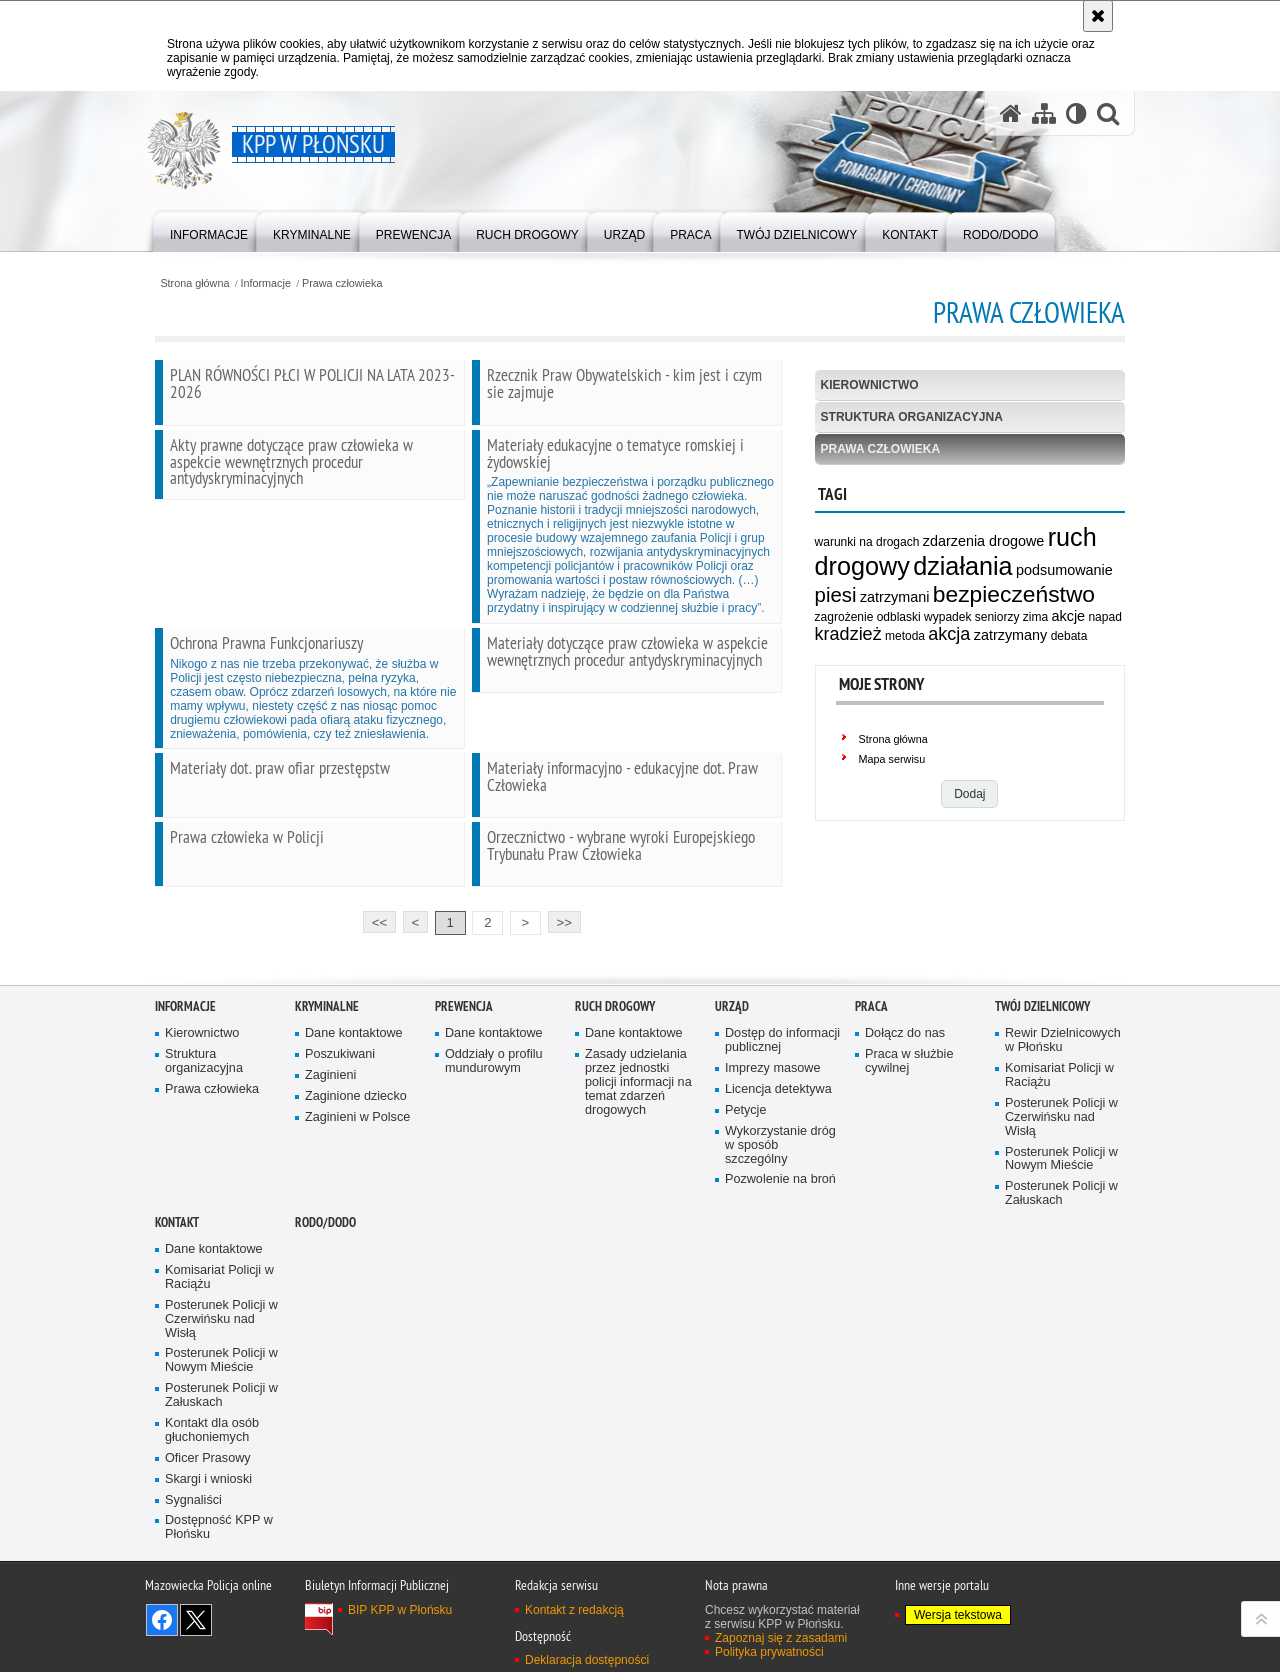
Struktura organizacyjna (912, 417)
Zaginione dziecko (356, 1154)
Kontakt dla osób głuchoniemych (212, 1488)
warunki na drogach (867, 542)
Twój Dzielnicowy (1042, 1064)
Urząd (732, 1064)
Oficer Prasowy (208, 1515)
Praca (871, 1064)
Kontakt (177, 1280)
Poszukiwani (340, 1112)
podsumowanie (1064, 570)
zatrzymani (895, 597)
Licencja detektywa (778, 1147)
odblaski (899, 617)
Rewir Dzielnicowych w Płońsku (1063, 1098)
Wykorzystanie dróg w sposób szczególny (780, 1202)
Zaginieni (330, 1133)
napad (1104, 617)
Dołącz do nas (905, 1091)
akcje (1068, 616)
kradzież (848, 634)
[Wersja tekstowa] (1076, 113)
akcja (949, 634)
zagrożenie (844, 617)
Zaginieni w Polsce (357, 1174)
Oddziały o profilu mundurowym (494, 1119)
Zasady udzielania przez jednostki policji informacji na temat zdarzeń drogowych (638, 1140)
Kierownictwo (870, 385)
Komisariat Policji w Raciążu (1059, 1133)
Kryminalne (327, 1064)
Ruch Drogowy (615, 1064)
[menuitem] (209, 230)
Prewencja (464, 1064)
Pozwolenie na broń (780, 1237)
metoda (905, 636)
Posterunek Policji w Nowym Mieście (1061, 1216)
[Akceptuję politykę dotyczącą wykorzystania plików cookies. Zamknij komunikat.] (1098, 16)
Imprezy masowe (772, 1126)
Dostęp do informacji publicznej (782, 1098)
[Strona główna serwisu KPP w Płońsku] (1011, 113)
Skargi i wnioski (208, 1536)
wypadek (947, 617)
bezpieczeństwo (1014, 594)
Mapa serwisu (892, 759)
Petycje (745, 1167)
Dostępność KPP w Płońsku (219, 1585)
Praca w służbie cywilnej (909, 1119)
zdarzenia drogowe (984, 541)
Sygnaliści (193, 1557)
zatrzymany (1011, 635)
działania (962, 566)
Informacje (266, 283)
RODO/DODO (325, 1280)
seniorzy (997, 617)
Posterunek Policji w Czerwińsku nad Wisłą (1061, 1174)
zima (1035, 617)
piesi (836, 595)
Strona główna (194, 283)
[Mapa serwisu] (1044, 113)
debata (1069, 636)
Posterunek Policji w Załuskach (1061, 1251)
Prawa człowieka (342, 283)
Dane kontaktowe (354, 1091)
